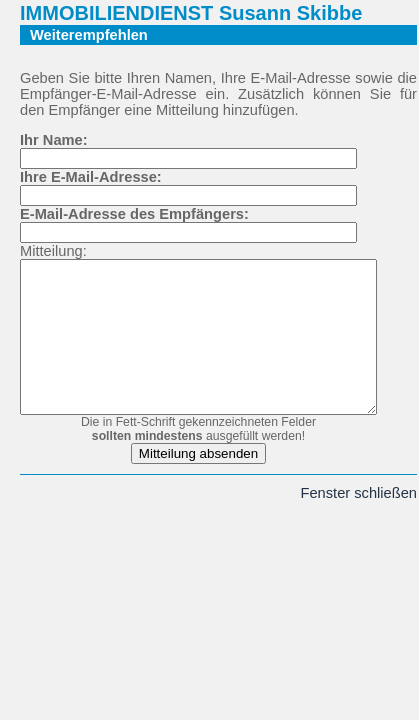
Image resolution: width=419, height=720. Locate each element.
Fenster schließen (361, 523)
